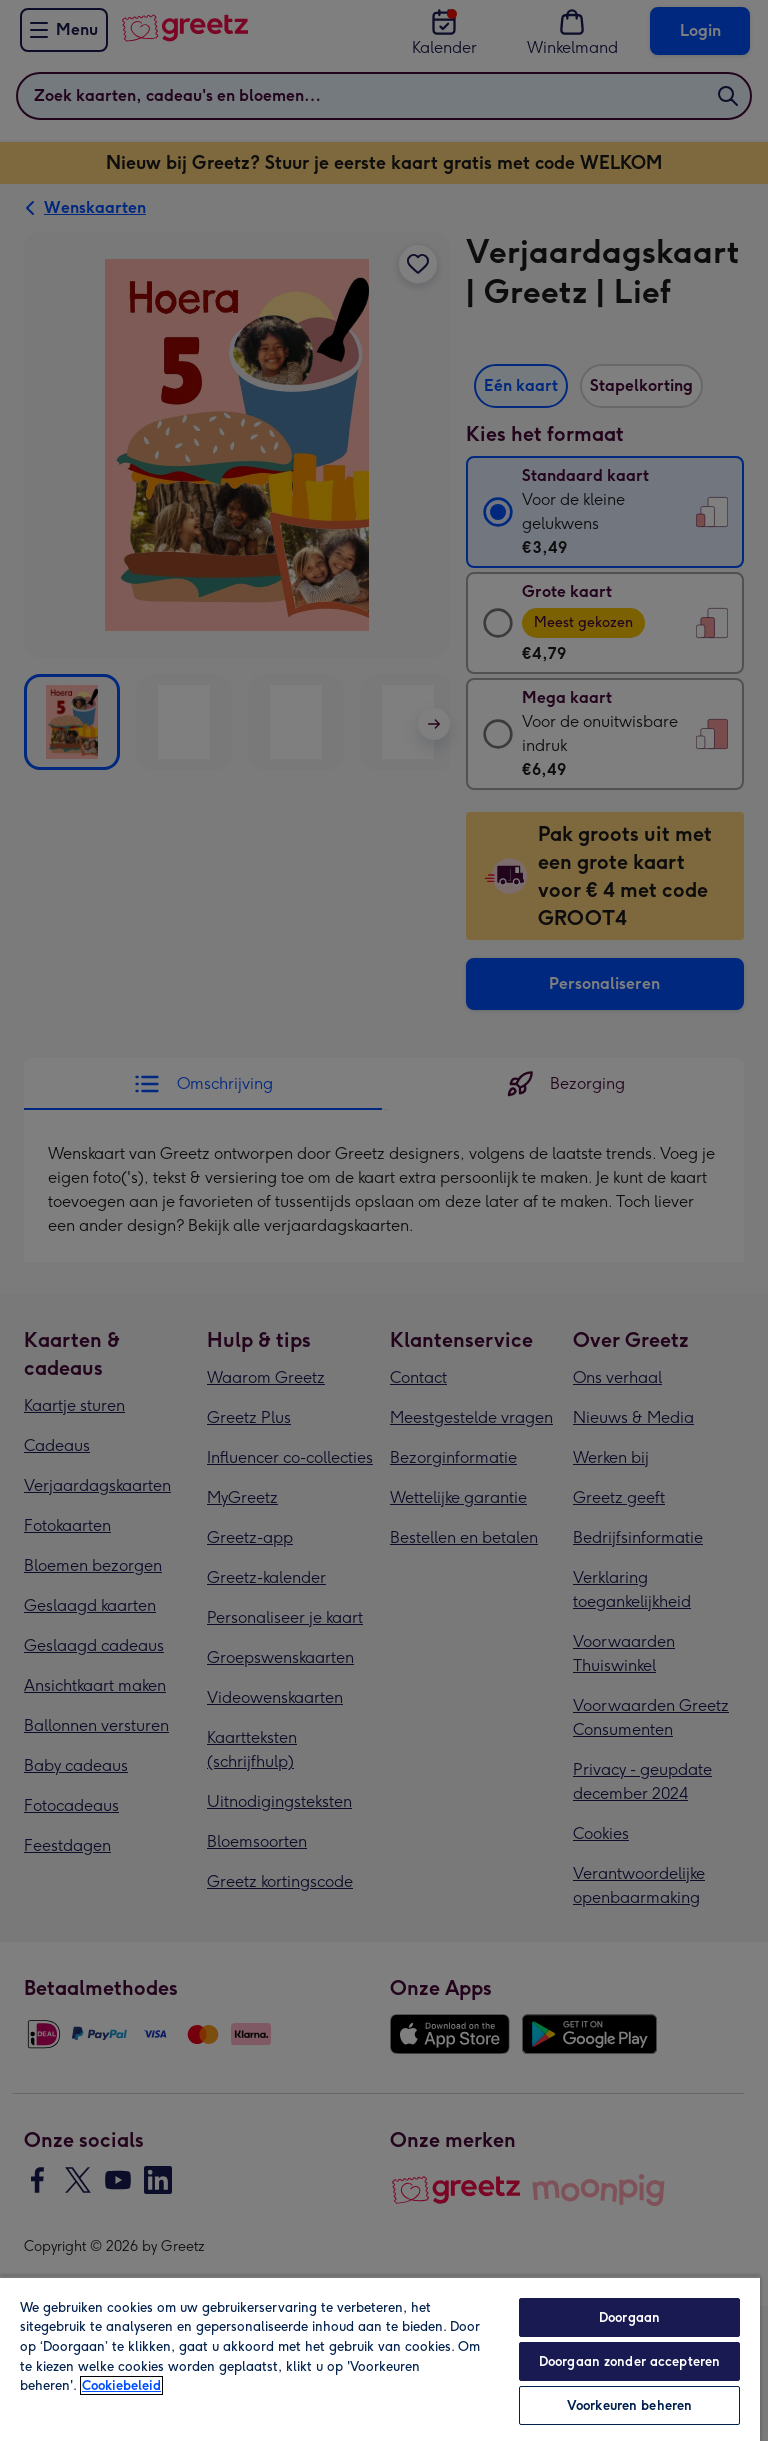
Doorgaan (629, 2317)
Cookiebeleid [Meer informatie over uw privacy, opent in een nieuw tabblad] (121, 2385)
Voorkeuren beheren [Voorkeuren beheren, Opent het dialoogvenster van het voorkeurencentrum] (629, 2405)
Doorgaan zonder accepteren (629, 2361)
